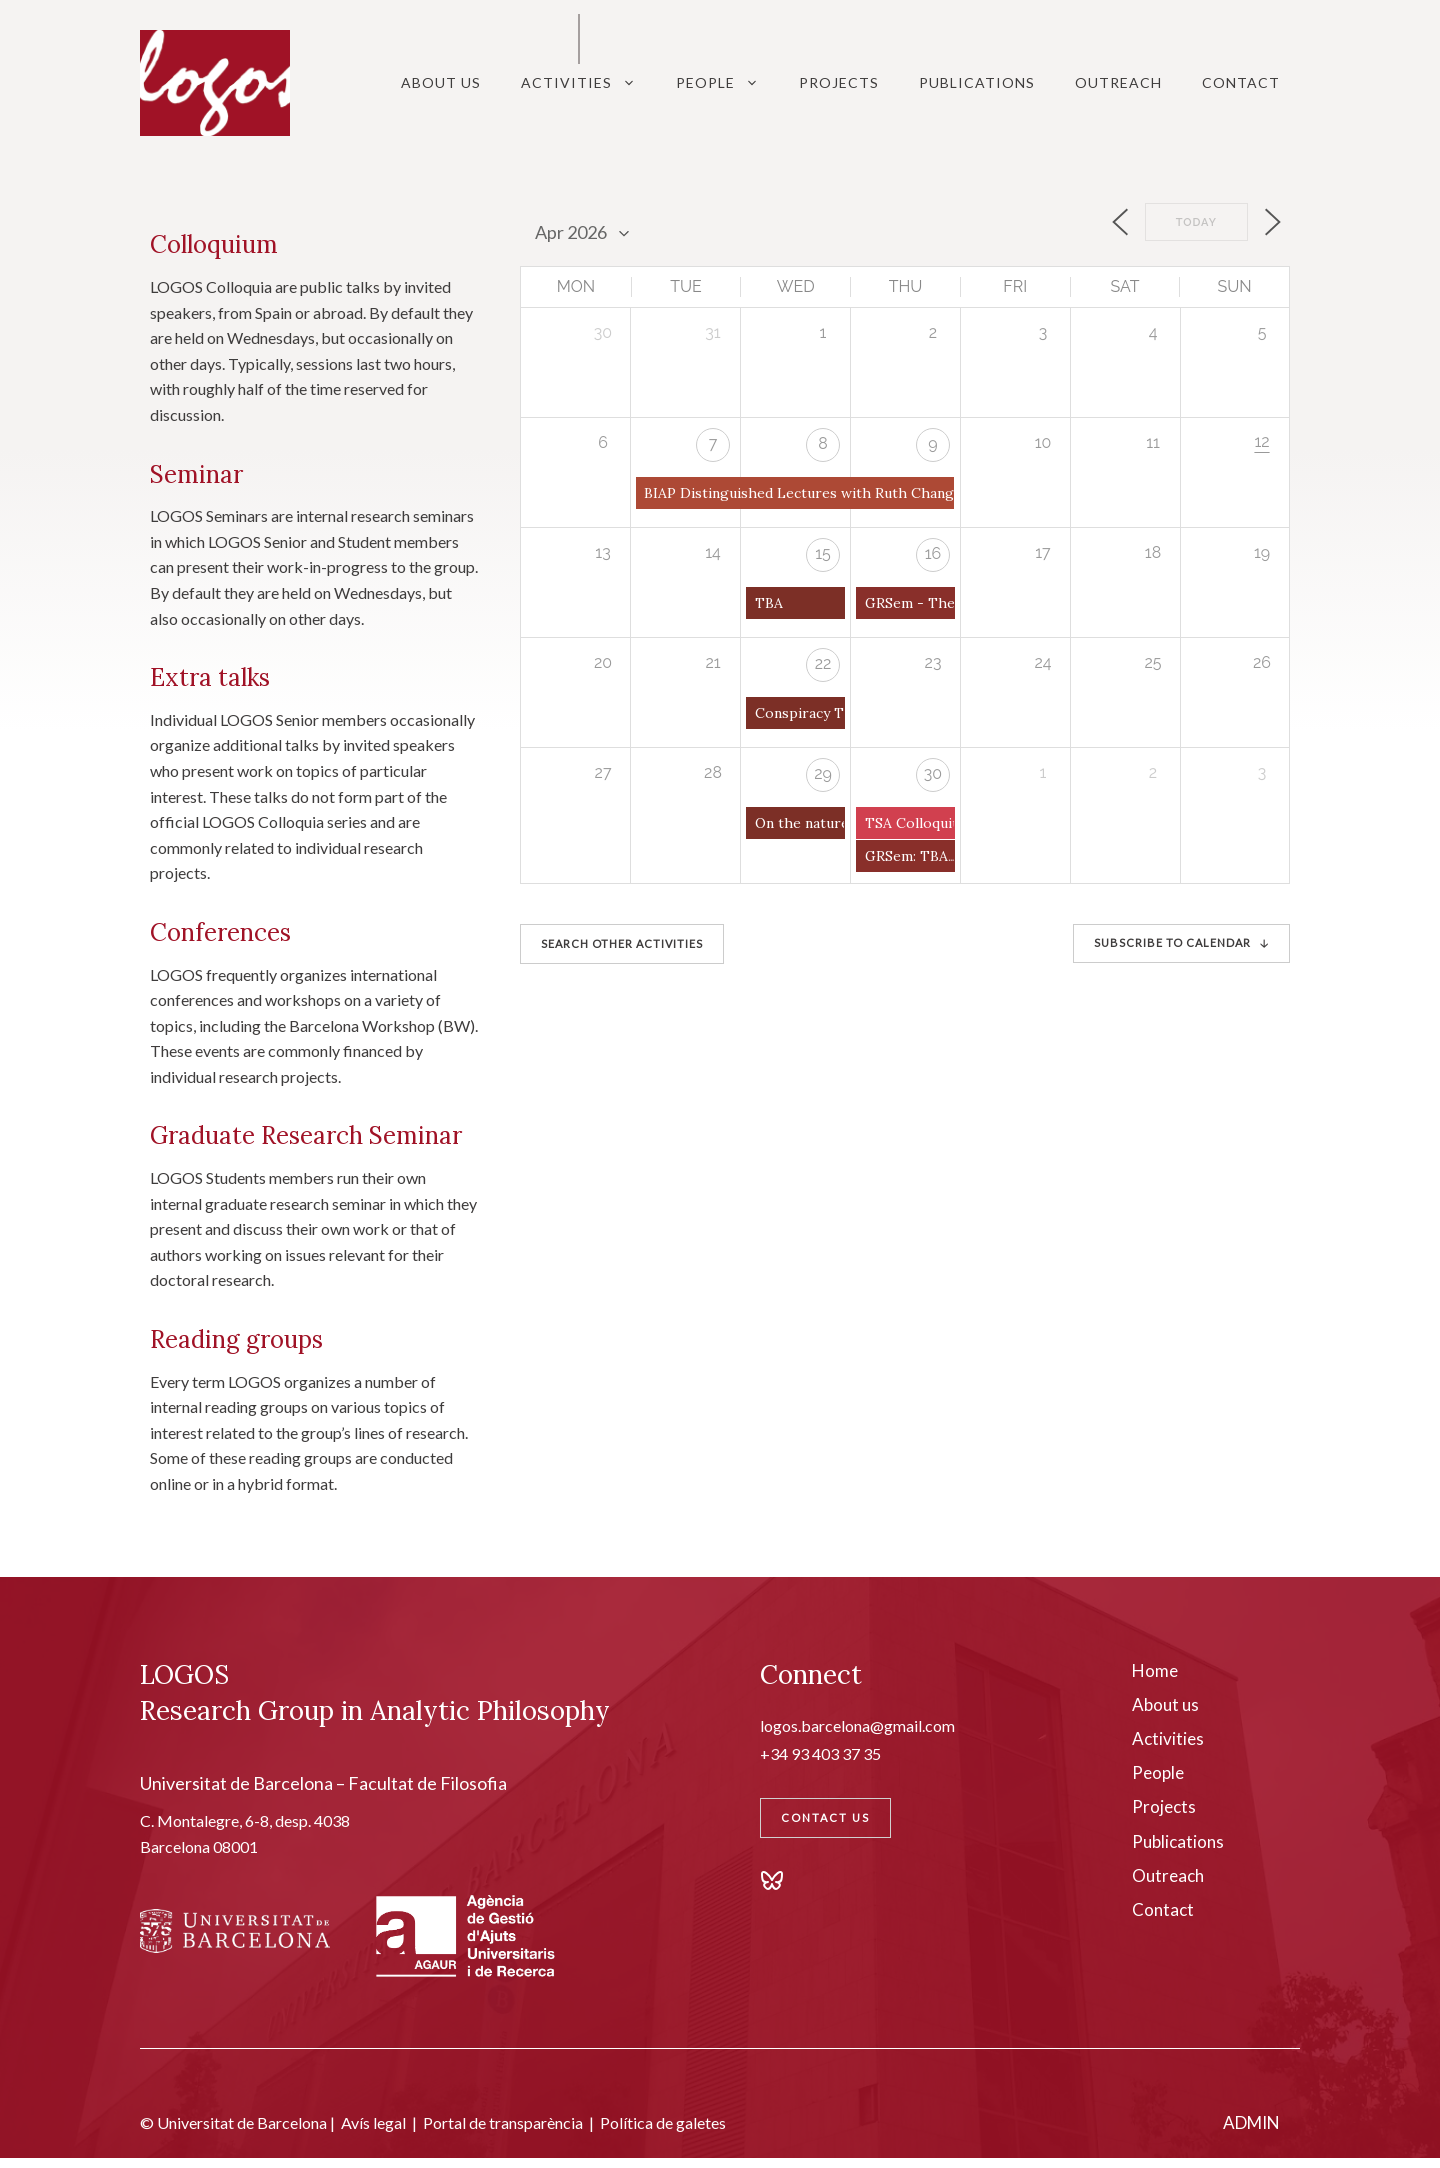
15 (823, 553)
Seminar (196, 474)
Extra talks (210, 677)
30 (933, 773)
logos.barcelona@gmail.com (857, 1725)
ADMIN (1251, 2122)
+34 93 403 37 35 (820, 1753)
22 (823, 663)
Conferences (220, 932)
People (727, 83)
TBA (769, 603)
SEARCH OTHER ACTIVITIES (622, 943)
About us (1165, 1704)
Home (1155, 1670)
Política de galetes (663, 2122)
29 (823, 773)
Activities (588, 83)
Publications (977, 82)
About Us (441, 82)
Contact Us (825, 1817)
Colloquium (214, 244)
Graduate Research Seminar (306, 1135)
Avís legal (373, 2122)
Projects (839, 82)
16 (933, 553)
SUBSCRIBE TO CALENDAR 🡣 (1181, 942)
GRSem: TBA (906, 856)
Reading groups (236, 1339)
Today (1196, 222)
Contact (1241, 82)
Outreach (1118, 82)
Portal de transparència (503, 2122)
